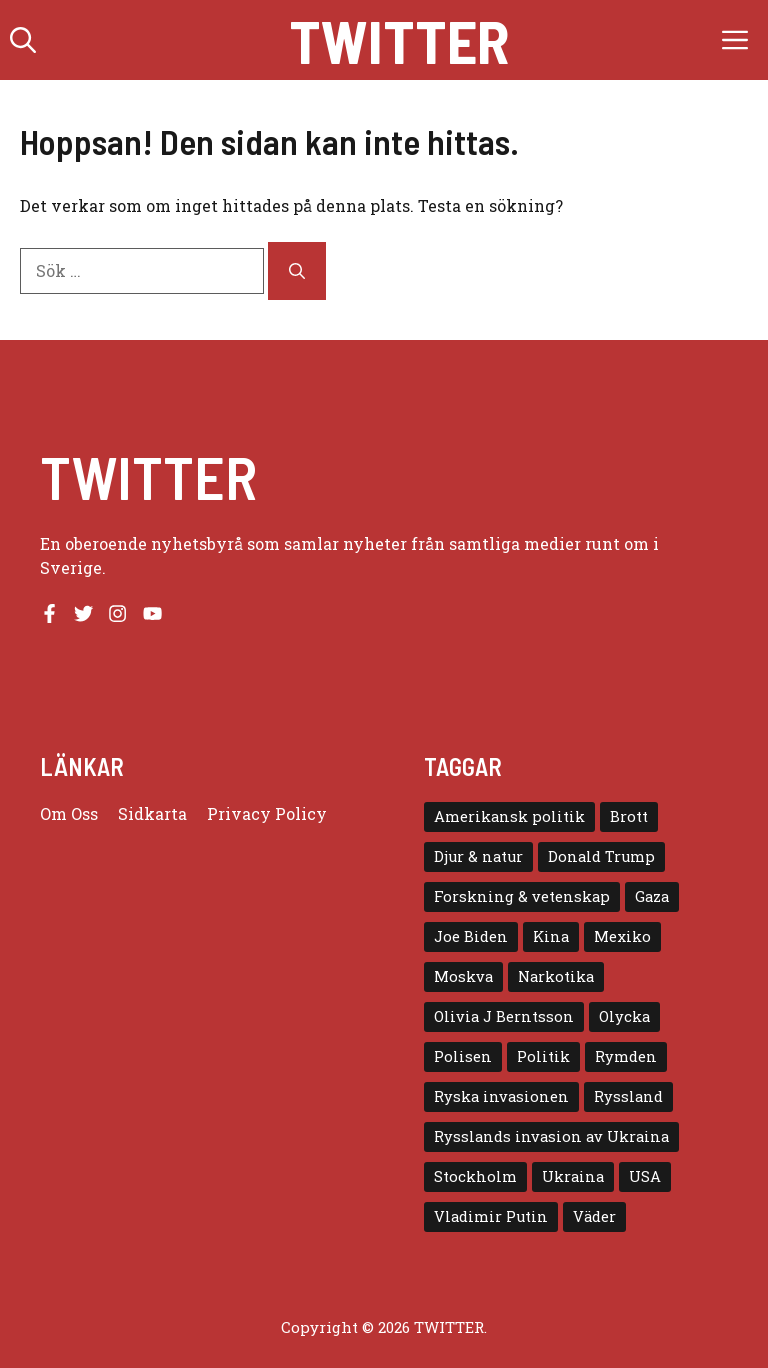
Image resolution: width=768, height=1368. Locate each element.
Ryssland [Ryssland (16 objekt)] (628, 1096)
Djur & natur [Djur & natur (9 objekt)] (478, 856)
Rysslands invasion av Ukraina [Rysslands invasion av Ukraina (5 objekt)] (551, 1136)
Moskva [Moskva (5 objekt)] (463, 976)
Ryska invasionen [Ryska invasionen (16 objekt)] (501, 1096)
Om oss (69, 813)
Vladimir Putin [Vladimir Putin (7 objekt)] (491, 1216)
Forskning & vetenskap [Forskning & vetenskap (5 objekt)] (522, 896)
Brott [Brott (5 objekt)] (629, 816)
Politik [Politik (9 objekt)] (543, 1056)
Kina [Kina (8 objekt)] (551, 936)
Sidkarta (152, 813)
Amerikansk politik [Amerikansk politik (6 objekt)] (509, 816)
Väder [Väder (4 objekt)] (594, 1216)
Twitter (399, 40)
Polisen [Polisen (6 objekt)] (463, 1056)
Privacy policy (267, 813)
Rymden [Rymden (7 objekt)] (626, 1056)
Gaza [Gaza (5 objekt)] (652, 896)
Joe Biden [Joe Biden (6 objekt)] (471, 936)
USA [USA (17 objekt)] (645, 1176)
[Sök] (297, 271)
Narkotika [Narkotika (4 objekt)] (556, 976)
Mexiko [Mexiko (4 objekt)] (622, 936)
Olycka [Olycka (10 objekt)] (624, 1016)
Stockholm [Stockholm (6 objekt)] (475, 1176)
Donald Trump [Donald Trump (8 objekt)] (601, 856)
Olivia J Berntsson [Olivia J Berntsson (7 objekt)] (504, 1016)
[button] (23, 40)
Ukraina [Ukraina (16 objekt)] (573, 1176)
